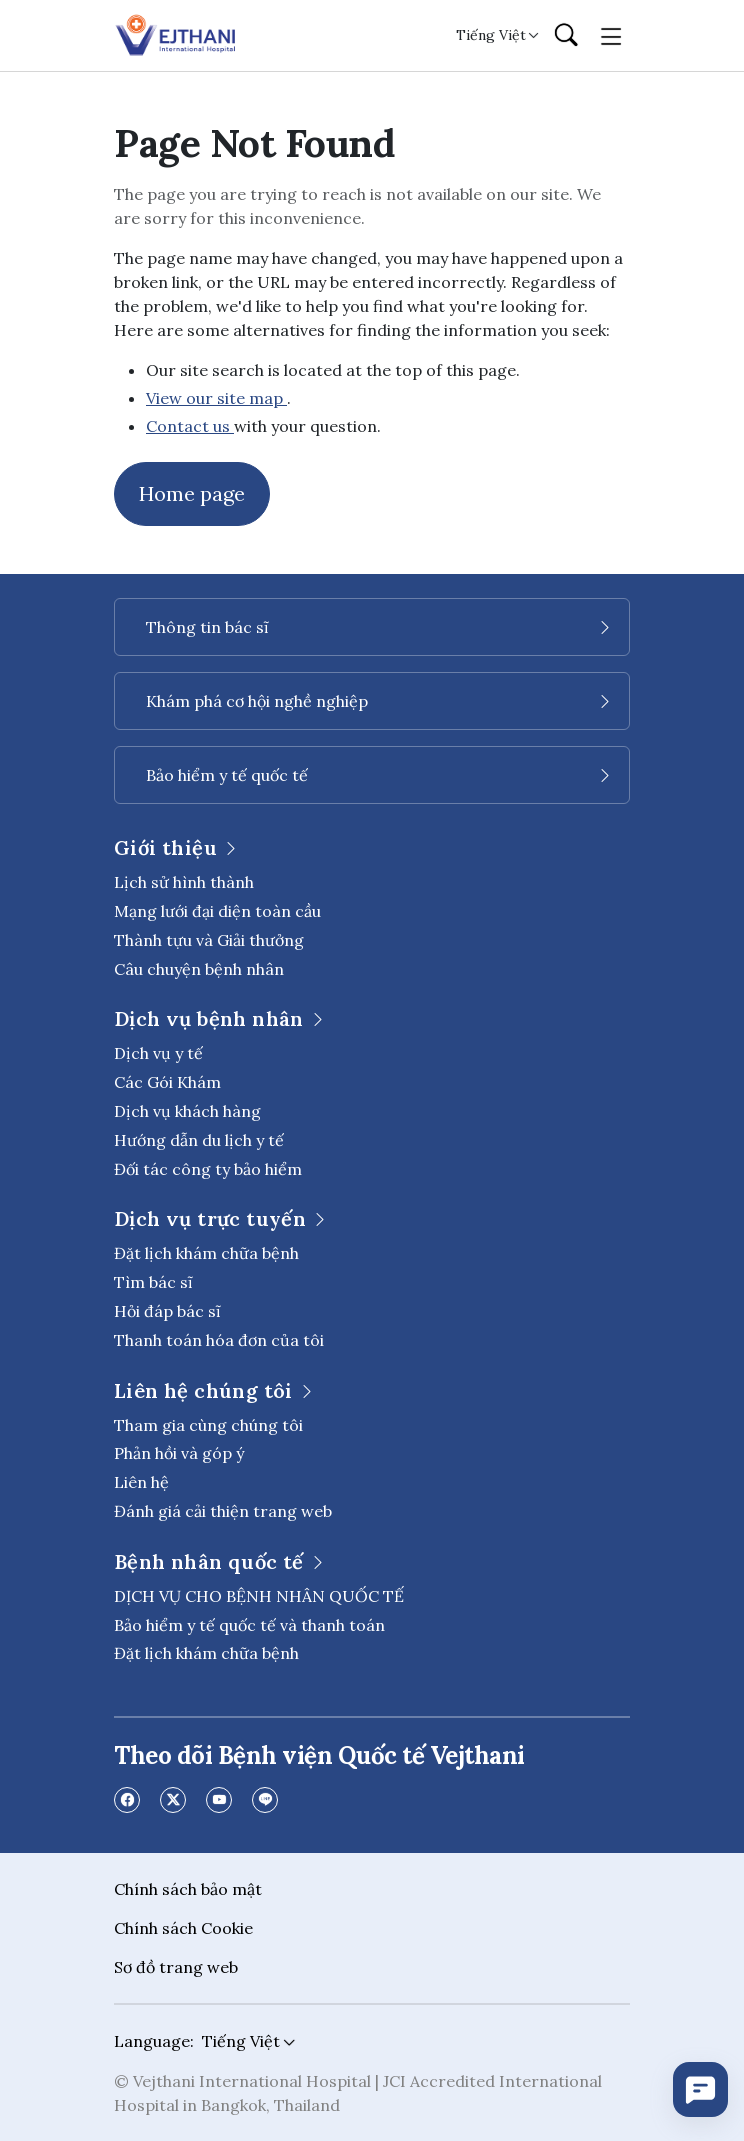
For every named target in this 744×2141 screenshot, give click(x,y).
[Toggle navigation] (611, 35)
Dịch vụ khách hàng (187, 1111)
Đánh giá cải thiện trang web (223, 1511)
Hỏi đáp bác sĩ (167, 1311)
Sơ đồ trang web (176, 1967)
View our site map (216, 398)
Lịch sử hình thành (184, 882)
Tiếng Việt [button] (491, 35)
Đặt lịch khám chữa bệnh (206, 1253)
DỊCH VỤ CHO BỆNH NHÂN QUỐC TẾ (259, 1596)
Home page (192, 493)
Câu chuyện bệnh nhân (199, 969)
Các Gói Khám (167, 1082)
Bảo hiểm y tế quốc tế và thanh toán (249, 1625)
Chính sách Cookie (183, 1928)
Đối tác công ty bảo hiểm (208, 1169)
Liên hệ (141, 1482)
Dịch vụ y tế (158, 1053)
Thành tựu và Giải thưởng (209, 940)
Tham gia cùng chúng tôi (208, 1425)
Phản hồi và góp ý (179, 1453)
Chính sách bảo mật (188, 1889)
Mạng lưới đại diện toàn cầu (217, 911)
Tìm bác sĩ (153, 1282)
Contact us (190, 426)
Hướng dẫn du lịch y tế (199, 1140)
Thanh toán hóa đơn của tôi (219, 1340)
